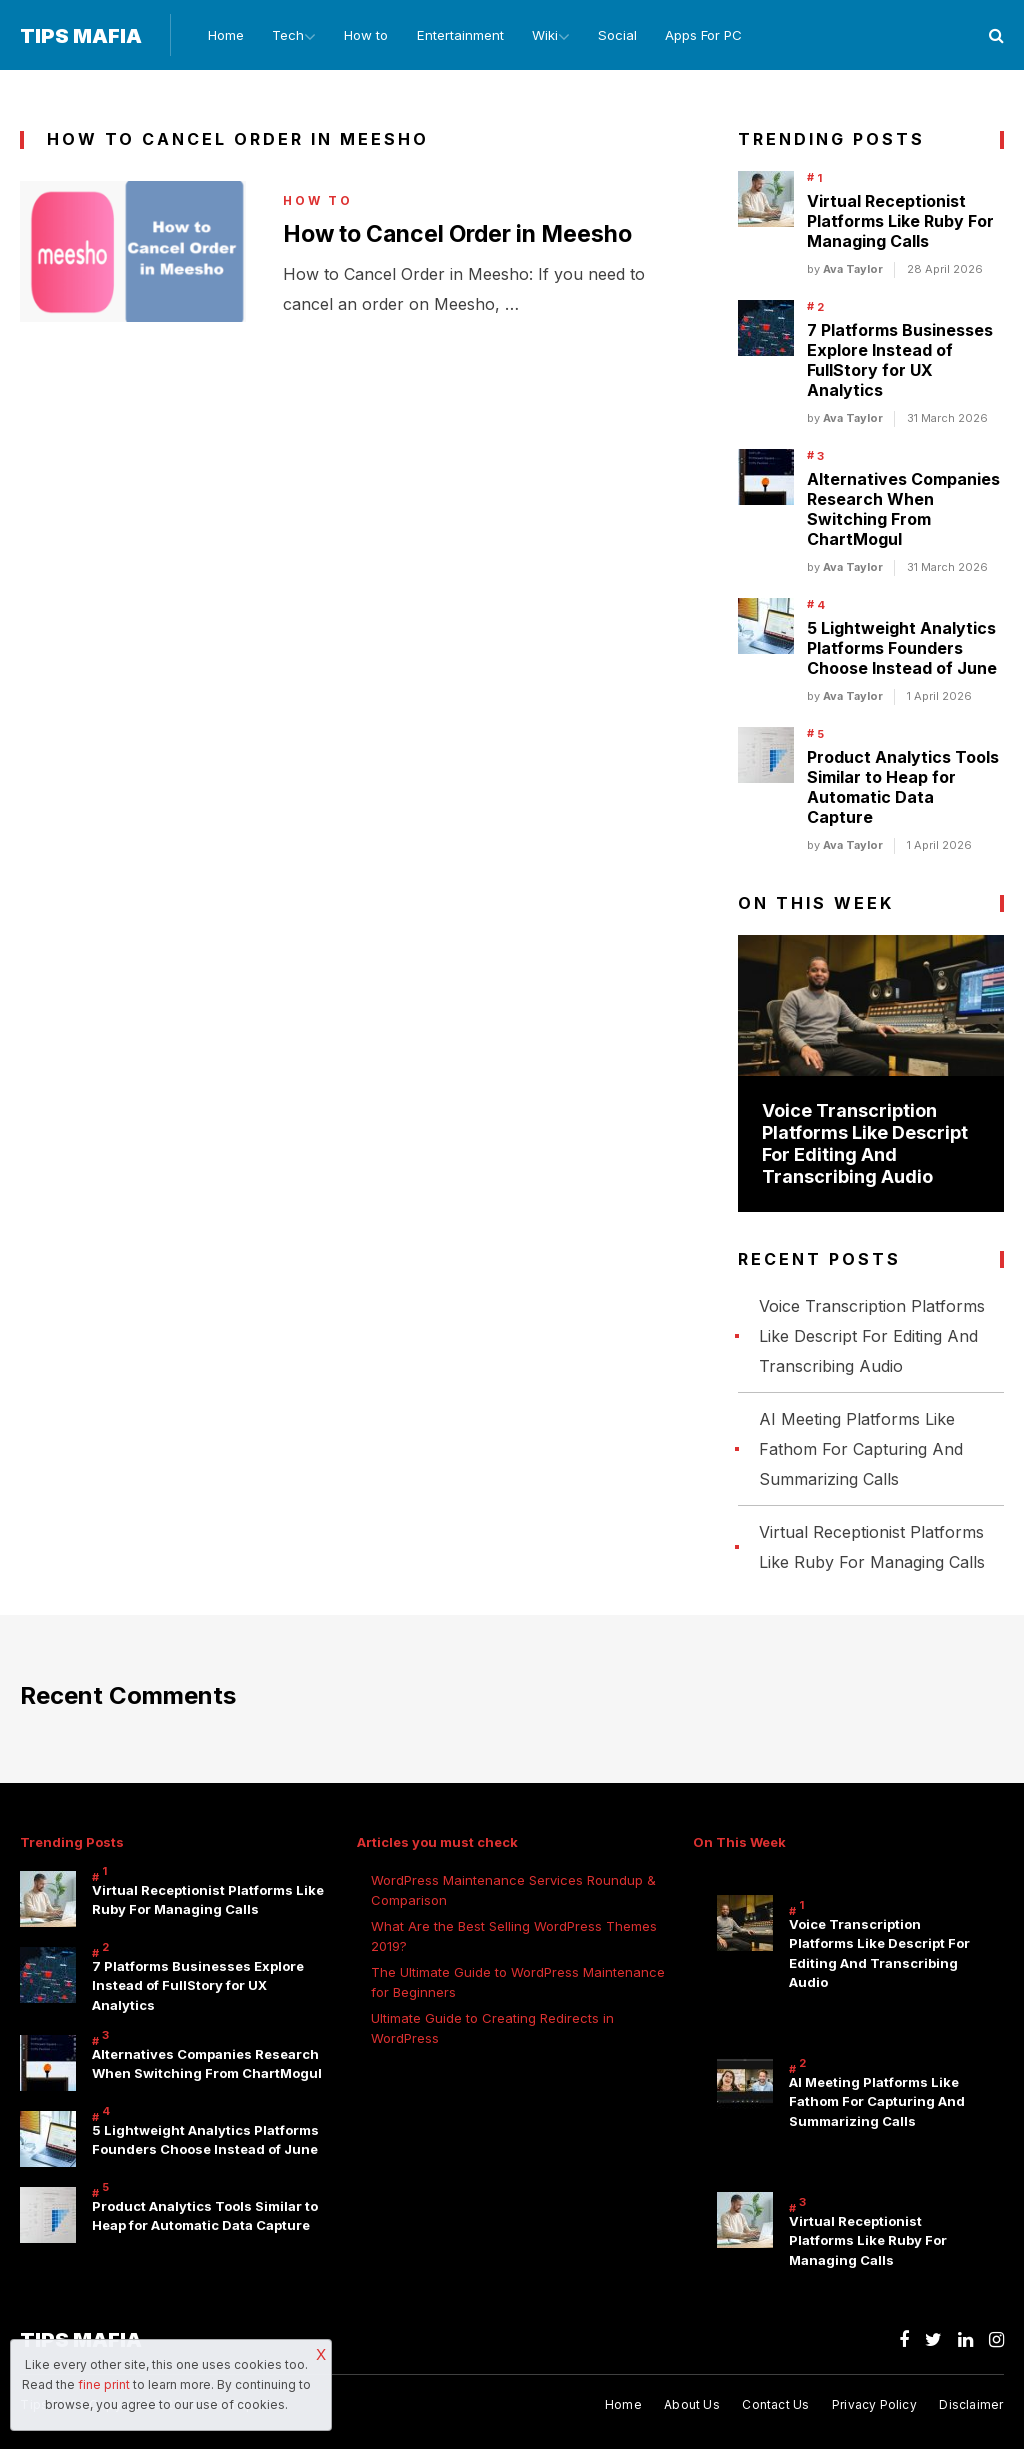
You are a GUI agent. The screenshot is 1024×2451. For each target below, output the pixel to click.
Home (219, 36)
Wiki (544, 36)
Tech (282, 36)
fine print (104, 2384)
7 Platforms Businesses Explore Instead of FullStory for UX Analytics (900, 362)
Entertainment (459, 36)
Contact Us (775, 2407)
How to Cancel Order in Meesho (467, 236)
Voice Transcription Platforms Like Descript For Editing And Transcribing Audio (865, 1145)
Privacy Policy (874, 2407)
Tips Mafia (81, 37)
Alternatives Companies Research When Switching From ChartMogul (903, 511)
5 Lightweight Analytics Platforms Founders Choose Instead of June (902, 650)
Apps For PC (707, 36)
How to (365, 36)
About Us (692, 2407)
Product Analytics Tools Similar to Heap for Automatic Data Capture (903, 789)
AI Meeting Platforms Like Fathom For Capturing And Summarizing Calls (861, 1450)
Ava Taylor (853, 271)
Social (621, 36)
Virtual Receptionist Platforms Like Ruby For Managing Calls (900, 223)
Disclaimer (971, 2407)
